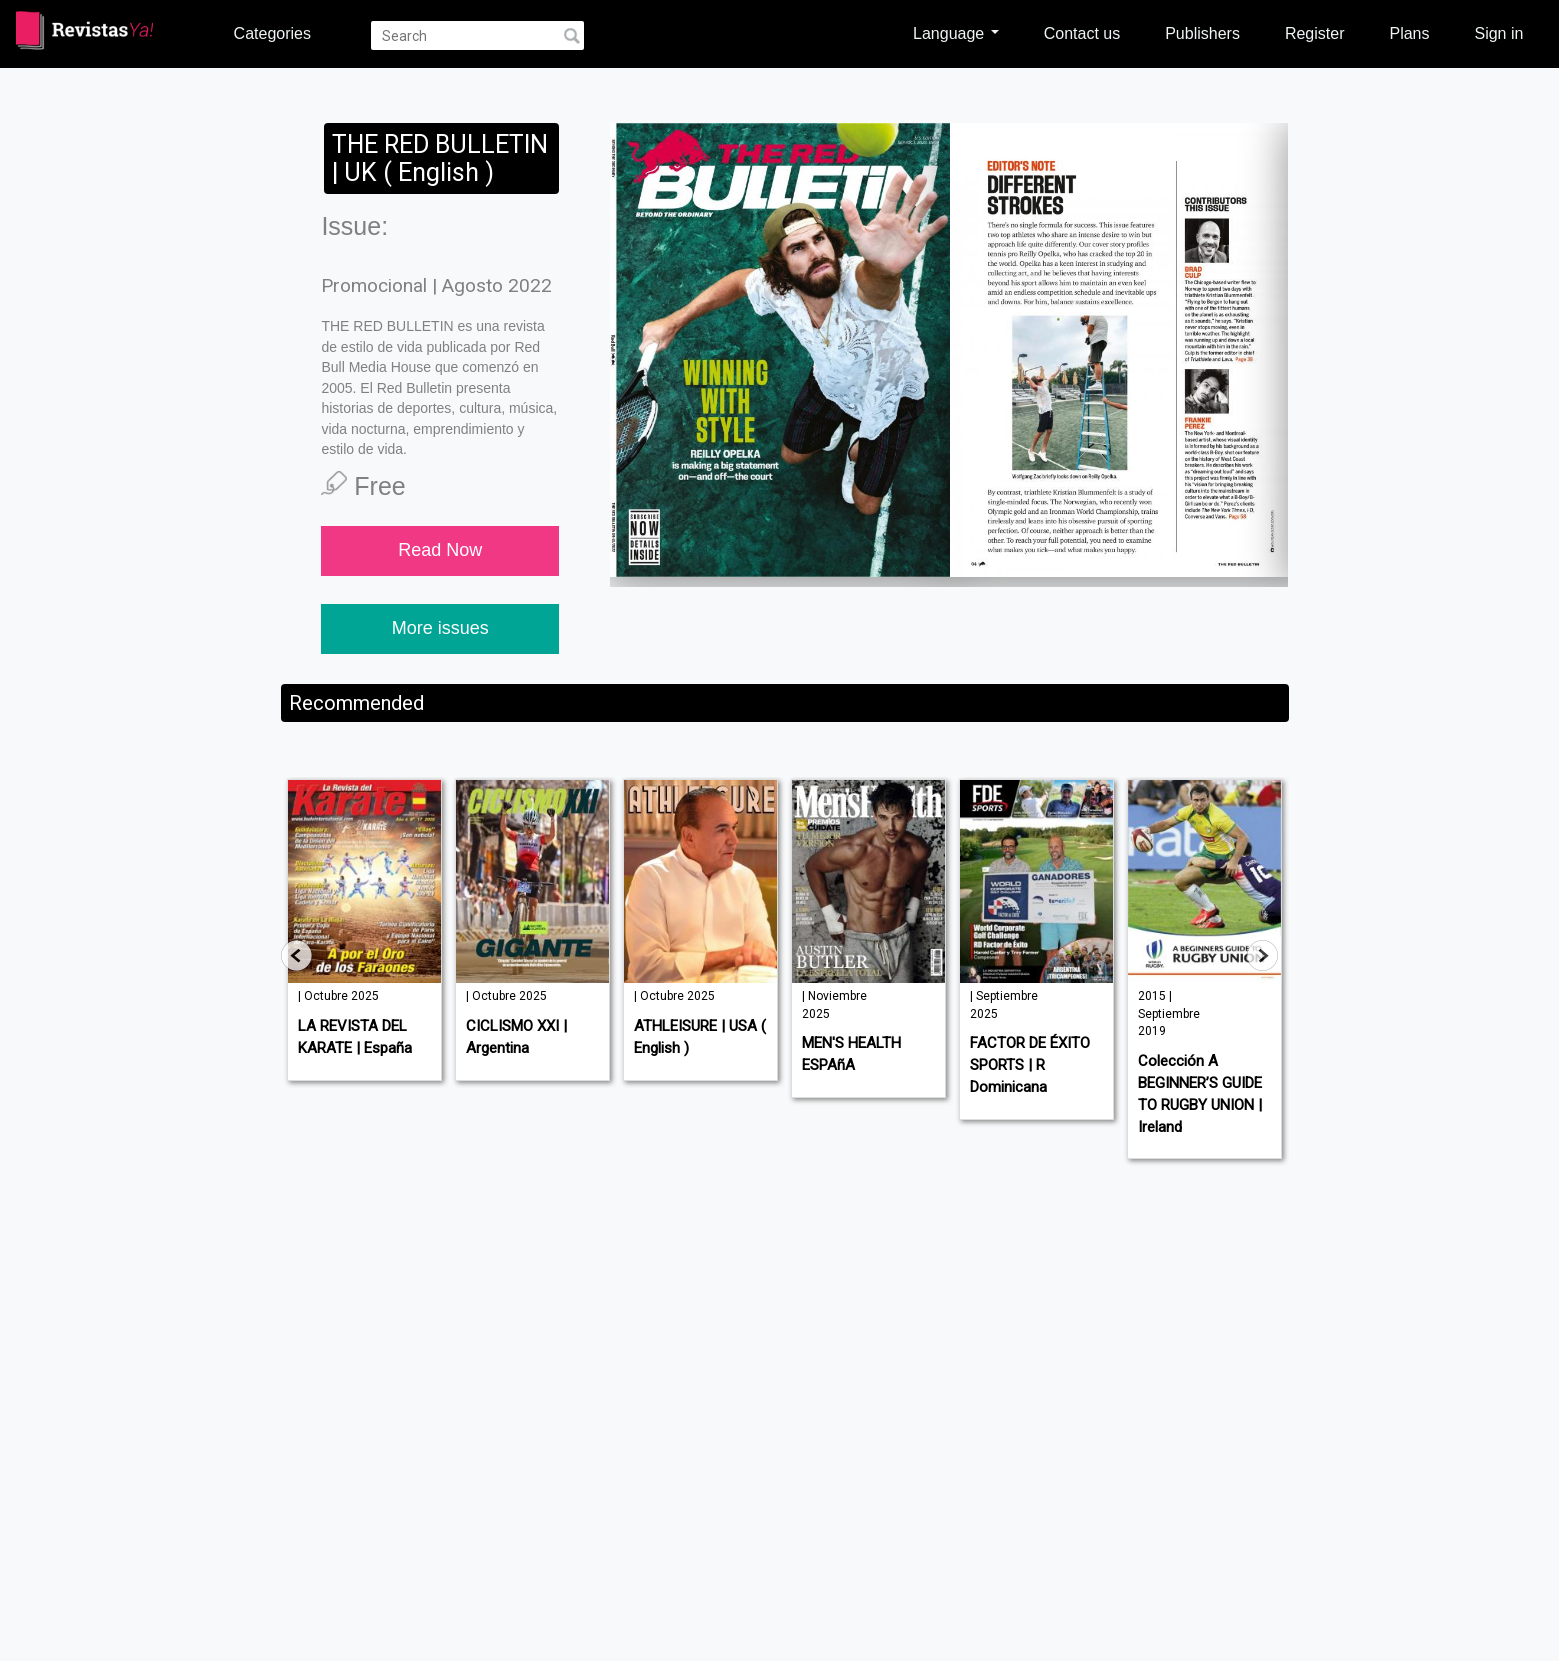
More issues (440, 628)
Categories (272, 33)
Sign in (1498, 33)
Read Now (440, 550)
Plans (1409, 33)
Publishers (1202, 33)
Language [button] (956, 33)
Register (1315, 33)
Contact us (1082, 33)
